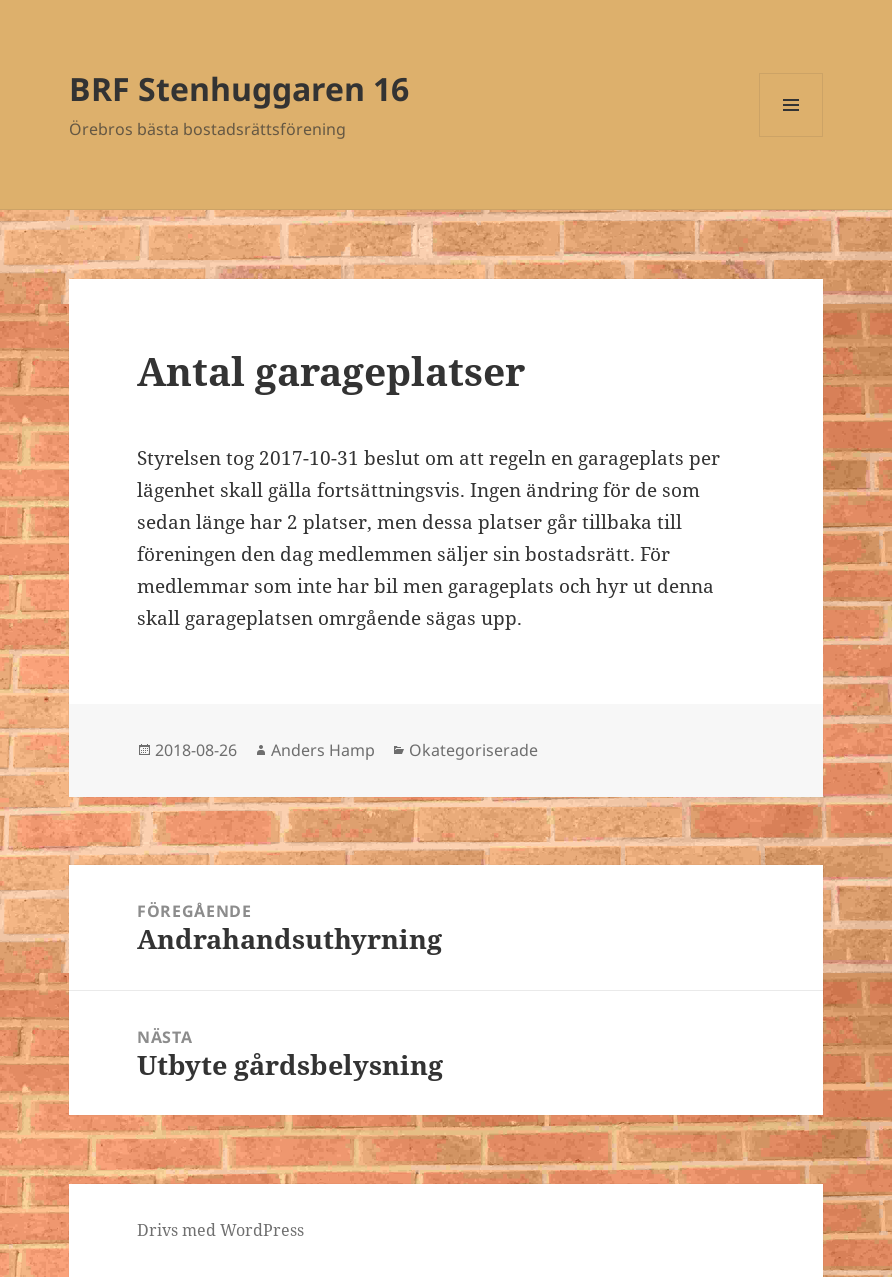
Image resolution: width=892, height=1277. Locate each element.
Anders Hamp (323, 750)
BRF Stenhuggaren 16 (239, 88)
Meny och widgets (791, 136)
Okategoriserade (473, 750)
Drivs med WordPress (220, 1230)
